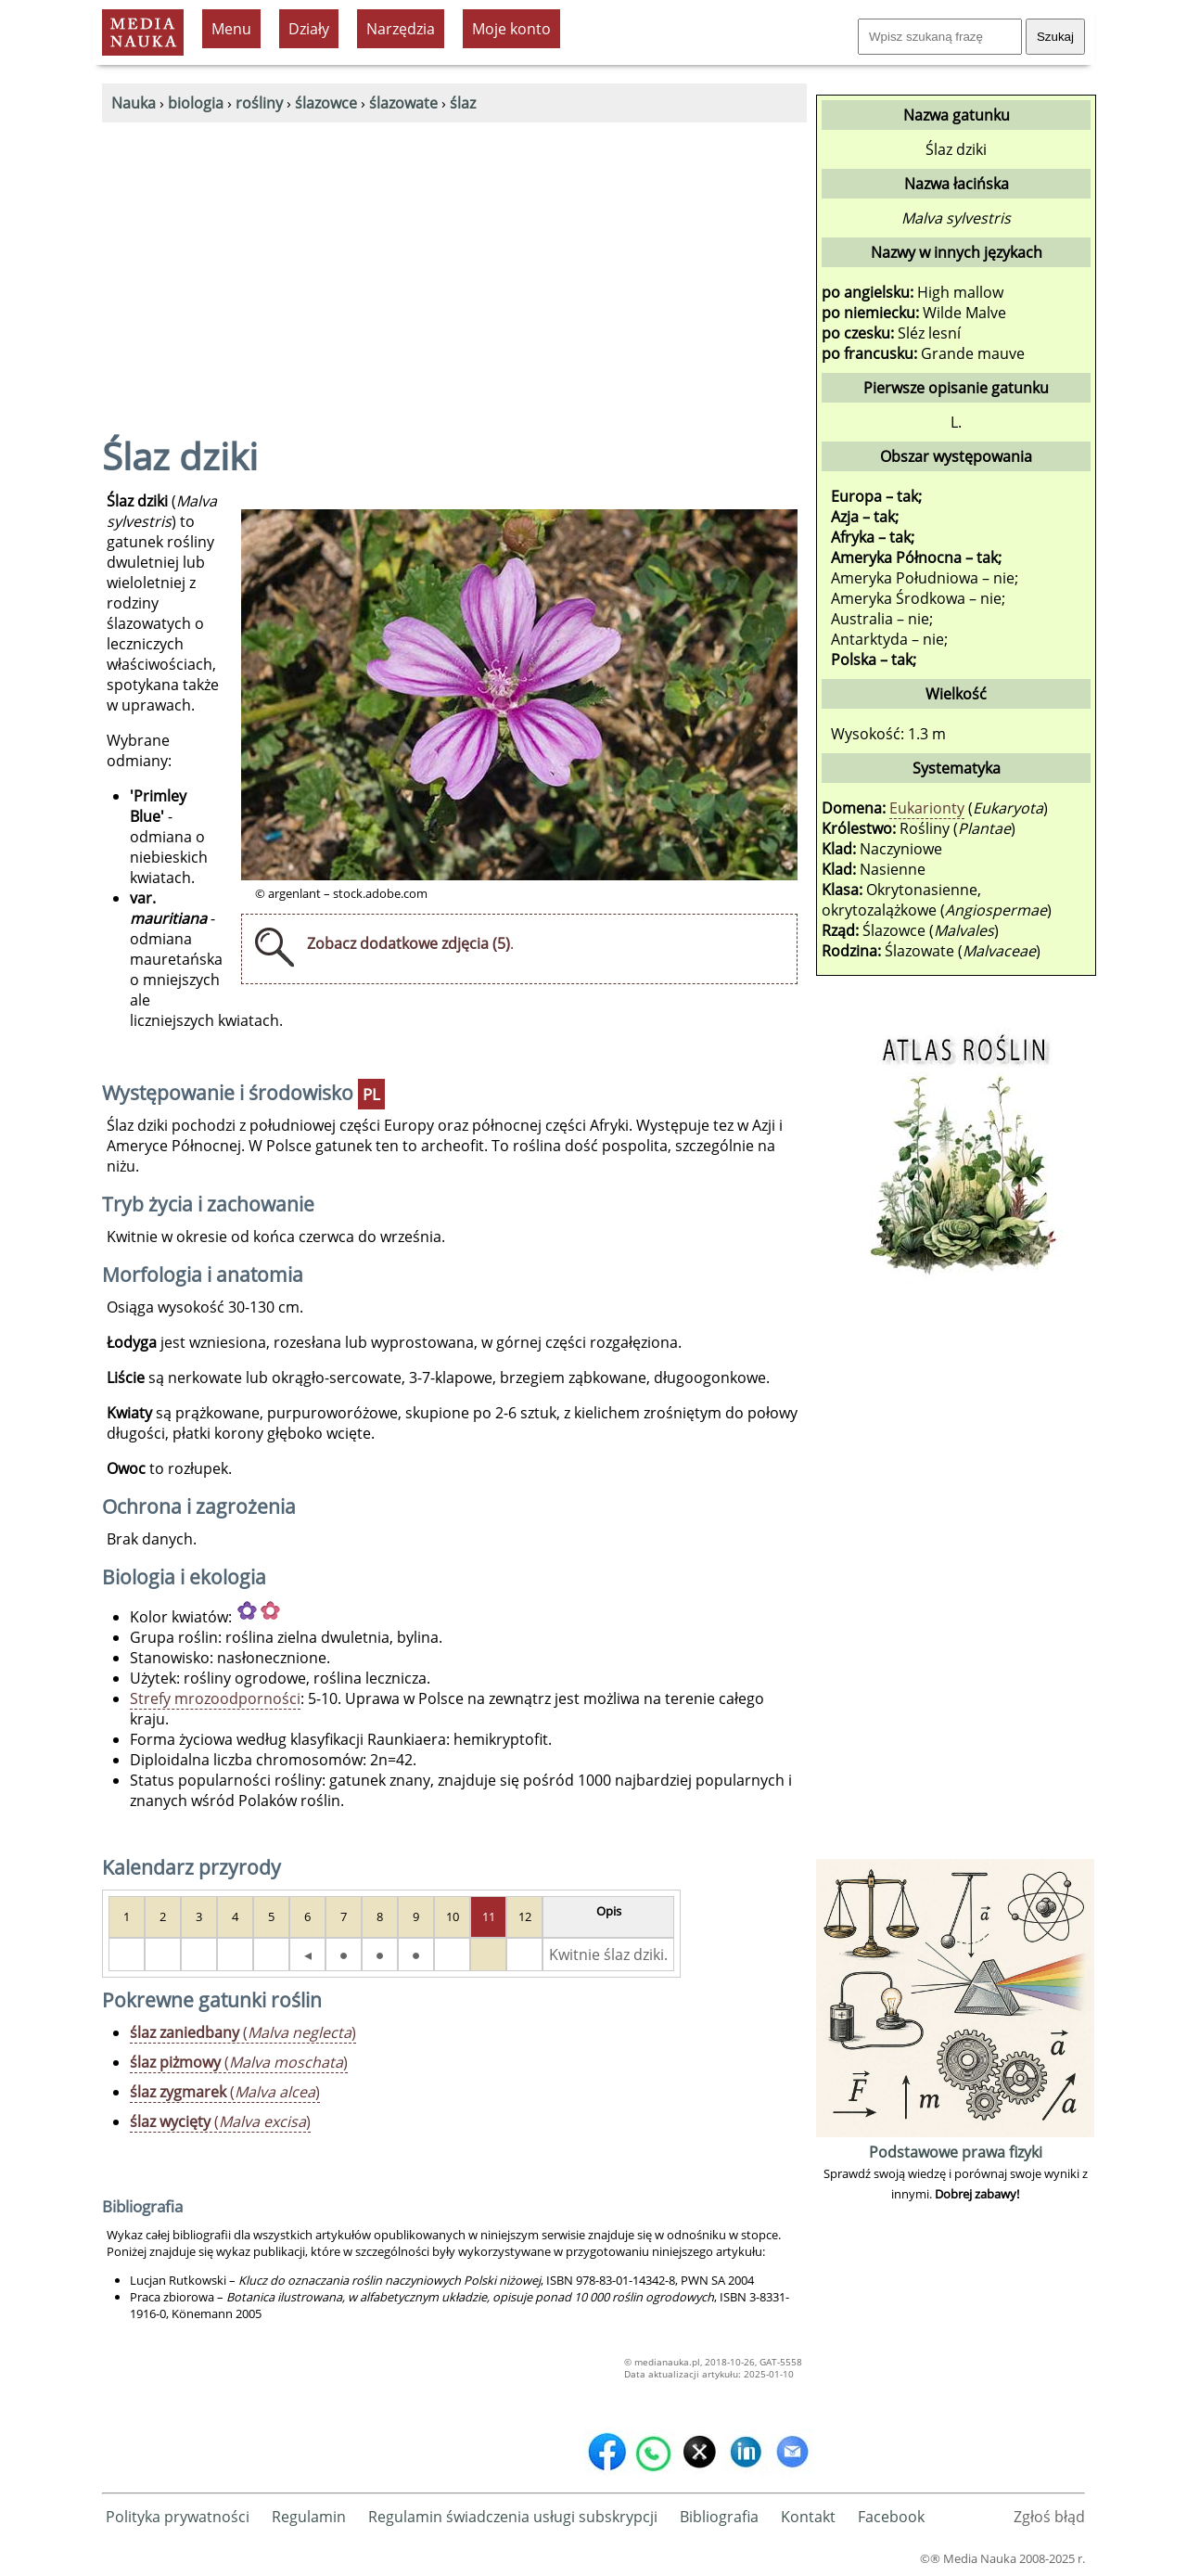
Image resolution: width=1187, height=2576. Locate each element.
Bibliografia (719, 2516)
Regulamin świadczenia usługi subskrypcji (512, 2516)
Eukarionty (926, 808)
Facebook (891, 2516)
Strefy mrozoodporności (215, 1698)
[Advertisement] (454, 261)
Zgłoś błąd (1049, 2516)
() (243, 2032)
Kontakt (808, 2516)
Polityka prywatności (177, 2516)
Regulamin (309, 2516)
